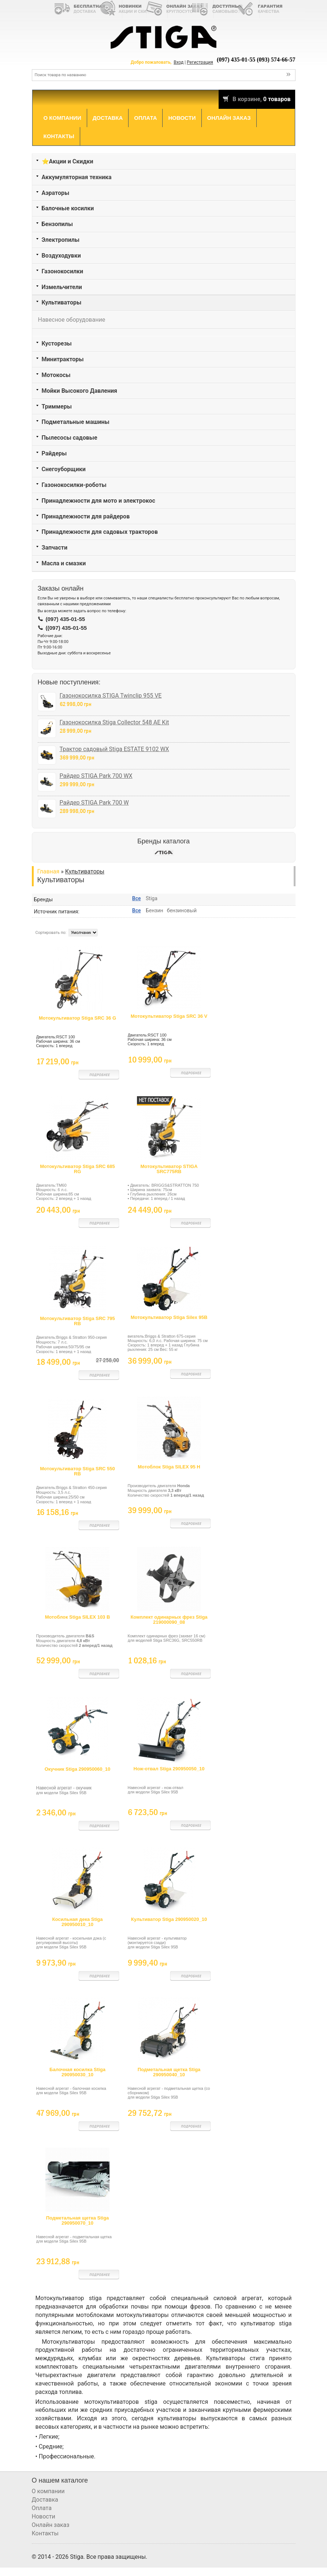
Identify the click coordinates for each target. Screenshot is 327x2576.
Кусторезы (57, 343)
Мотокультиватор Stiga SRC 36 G (77, 1018)
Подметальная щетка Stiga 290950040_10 (169, 2072)
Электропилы (61, 239)
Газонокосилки (62, 271)
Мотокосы (56, 375)
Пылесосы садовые (69, 437)
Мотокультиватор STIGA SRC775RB (168, 1169)
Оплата (145, 118)
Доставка (108, 118)
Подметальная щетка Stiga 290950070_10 (77, 2220)
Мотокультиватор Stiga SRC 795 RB (77, 1321)
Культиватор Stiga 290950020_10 (169, 1919)
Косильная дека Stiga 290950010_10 (77, 1922)
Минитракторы (63, 359)
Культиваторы (62, 302)
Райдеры (54, 453)
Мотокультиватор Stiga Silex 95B (169, 1317)
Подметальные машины (75, 421)
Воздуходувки (61, 255)
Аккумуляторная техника (77, 177)
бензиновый (182, 910)
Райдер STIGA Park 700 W (94, 802)
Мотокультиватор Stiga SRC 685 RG (77, 1169)
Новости (182, 118)
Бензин (154, 910)
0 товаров (277, 99)
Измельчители (62, 287)
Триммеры (57, 406)
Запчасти (55, 547)
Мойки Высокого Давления (80, 390)
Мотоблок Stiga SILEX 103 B (77, 1617)
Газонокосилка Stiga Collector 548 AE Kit (114, 722)
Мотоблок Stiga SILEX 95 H (169, 1467)
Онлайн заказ (229, 118)
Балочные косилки (68, 208)
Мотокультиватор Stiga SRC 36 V (169, 1016)
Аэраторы (56, 192)
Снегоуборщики (64, 469)
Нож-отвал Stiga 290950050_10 (169, 1768)
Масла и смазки (64, 563)
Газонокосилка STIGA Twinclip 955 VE (111, 695)
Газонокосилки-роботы (74, 484)
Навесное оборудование (71, 319)
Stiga (151, 898)
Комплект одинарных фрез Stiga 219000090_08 (168, 1619)
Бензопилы (57, 224)
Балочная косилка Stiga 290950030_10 (77, 2072)
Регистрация (200, 62)
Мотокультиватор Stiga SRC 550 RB (77, 1471)
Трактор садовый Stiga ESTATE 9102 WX (114, 749)
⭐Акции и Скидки (67, 161)
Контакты (59, 136)
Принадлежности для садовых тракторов (100, 531)
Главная (48, 871)
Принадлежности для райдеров (86, 516)
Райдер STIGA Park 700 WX (96, 775)
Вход (178, 62)
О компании (62, 118)
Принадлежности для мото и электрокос (98, 500)
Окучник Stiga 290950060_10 (78, 1769)
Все (136, 898)
